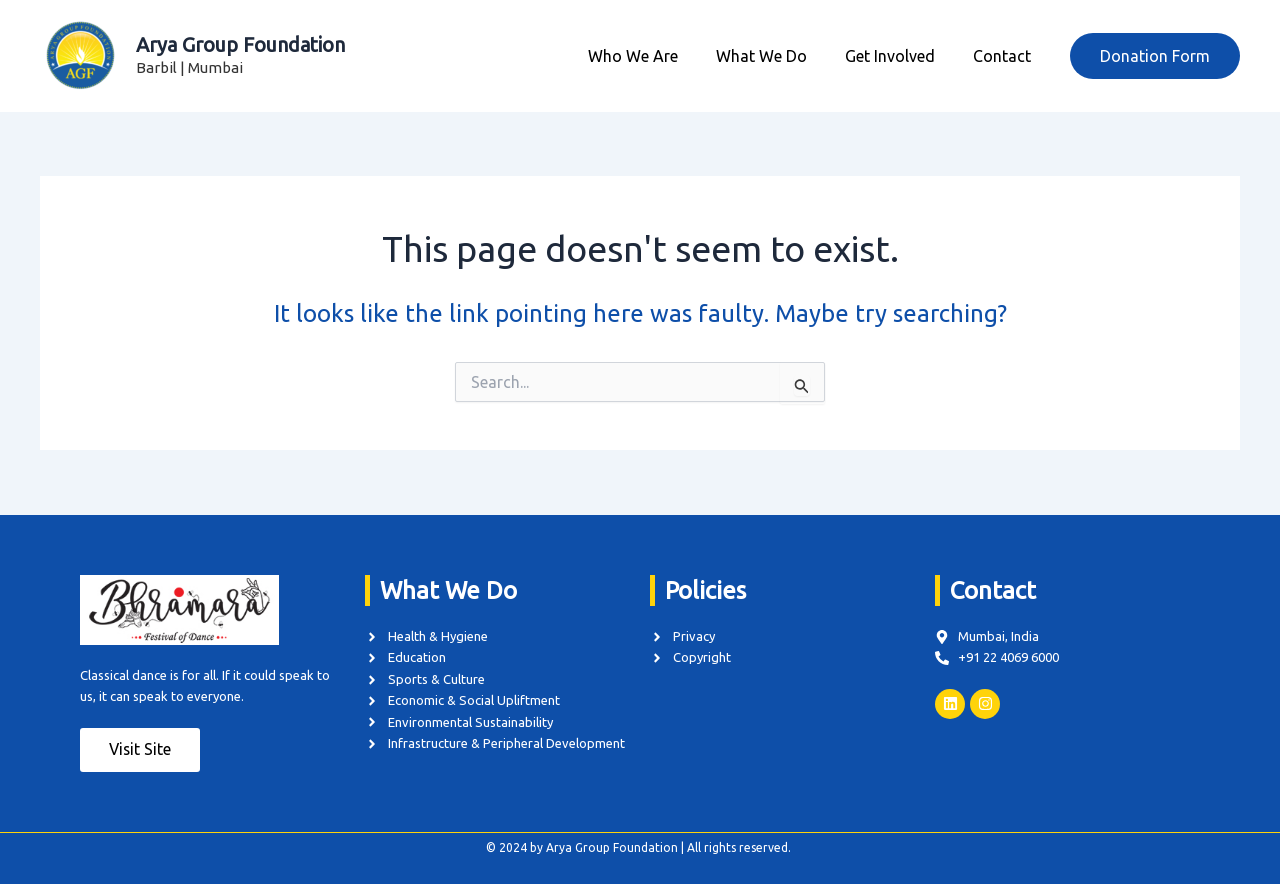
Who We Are (654, 56)
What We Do (776, 56)
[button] (1155, 56)
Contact (1005, 56)
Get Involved (899, 56)
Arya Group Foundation (240, 44)
